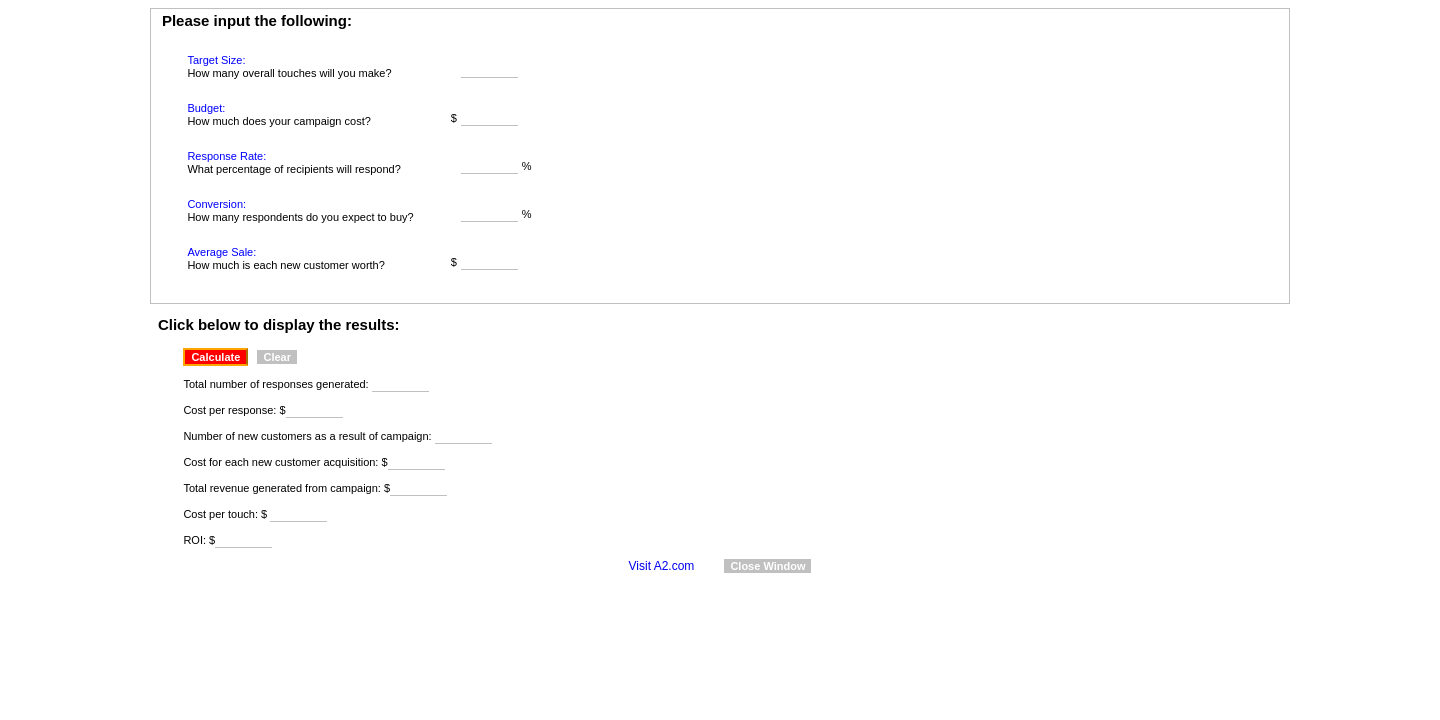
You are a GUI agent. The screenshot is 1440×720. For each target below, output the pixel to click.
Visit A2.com (662, 566)
